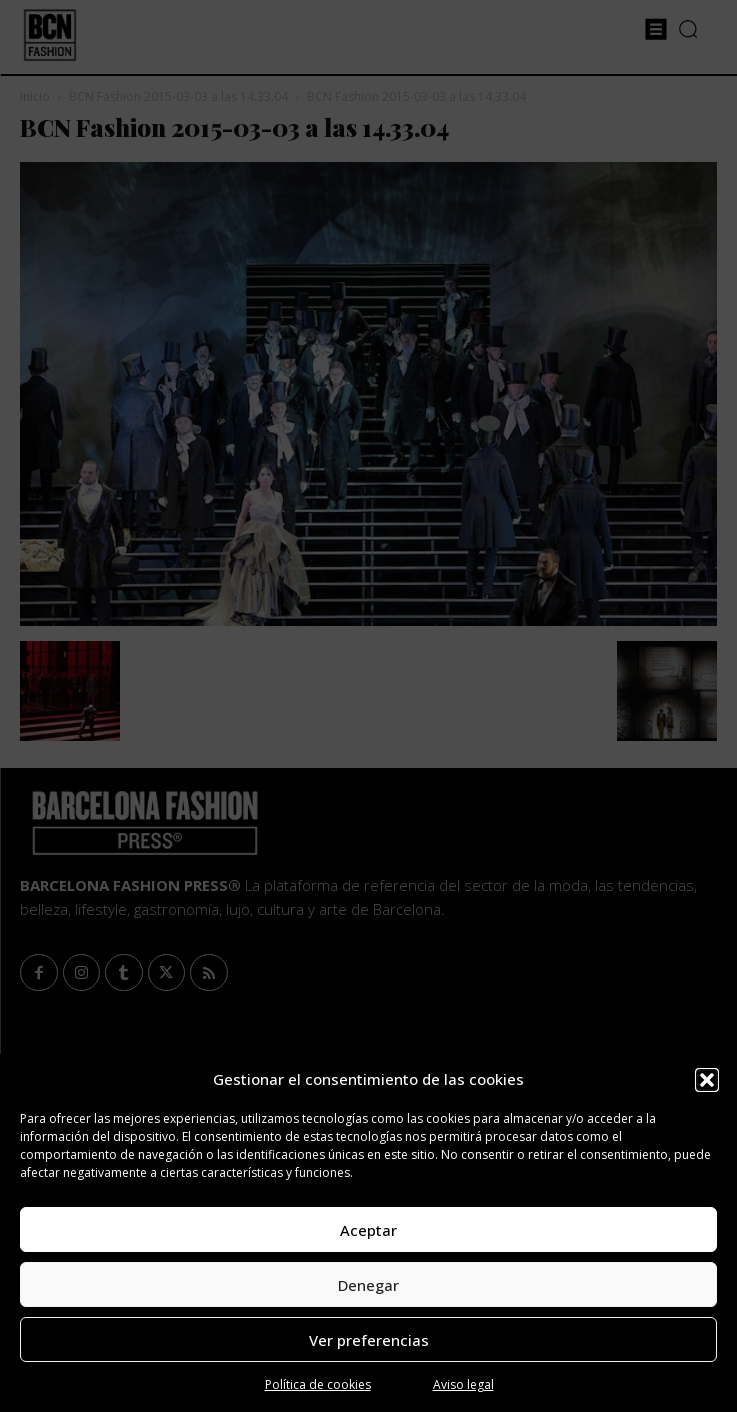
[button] (707, 1080)
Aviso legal (463, 1384)
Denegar (368, 1285)
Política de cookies (318, 1384)
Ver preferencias (369, 1340)
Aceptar (368, 1230)
